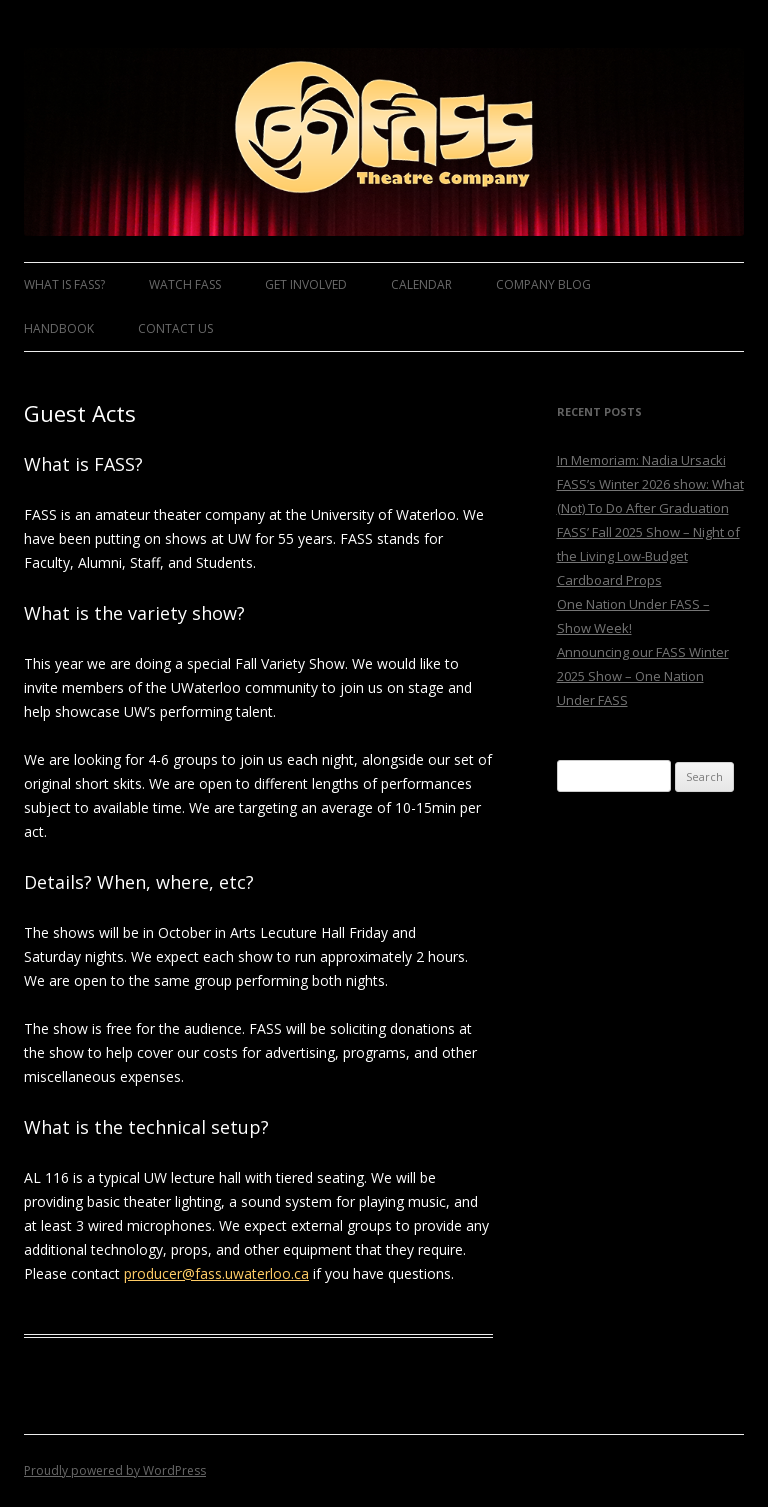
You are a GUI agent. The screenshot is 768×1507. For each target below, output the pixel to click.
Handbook (59, 328)
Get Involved (306, 284)
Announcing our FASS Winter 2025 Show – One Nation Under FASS (643, 676)
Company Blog (543, 284)
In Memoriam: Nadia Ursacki (641, 460)
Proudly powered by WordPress (115, 1470)
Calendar (421, 284)
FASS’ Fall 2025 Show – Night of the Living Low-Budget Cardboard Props (648, 556)
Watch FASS (185, 284)
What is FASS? (64, 284)
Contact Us (175, 328)
